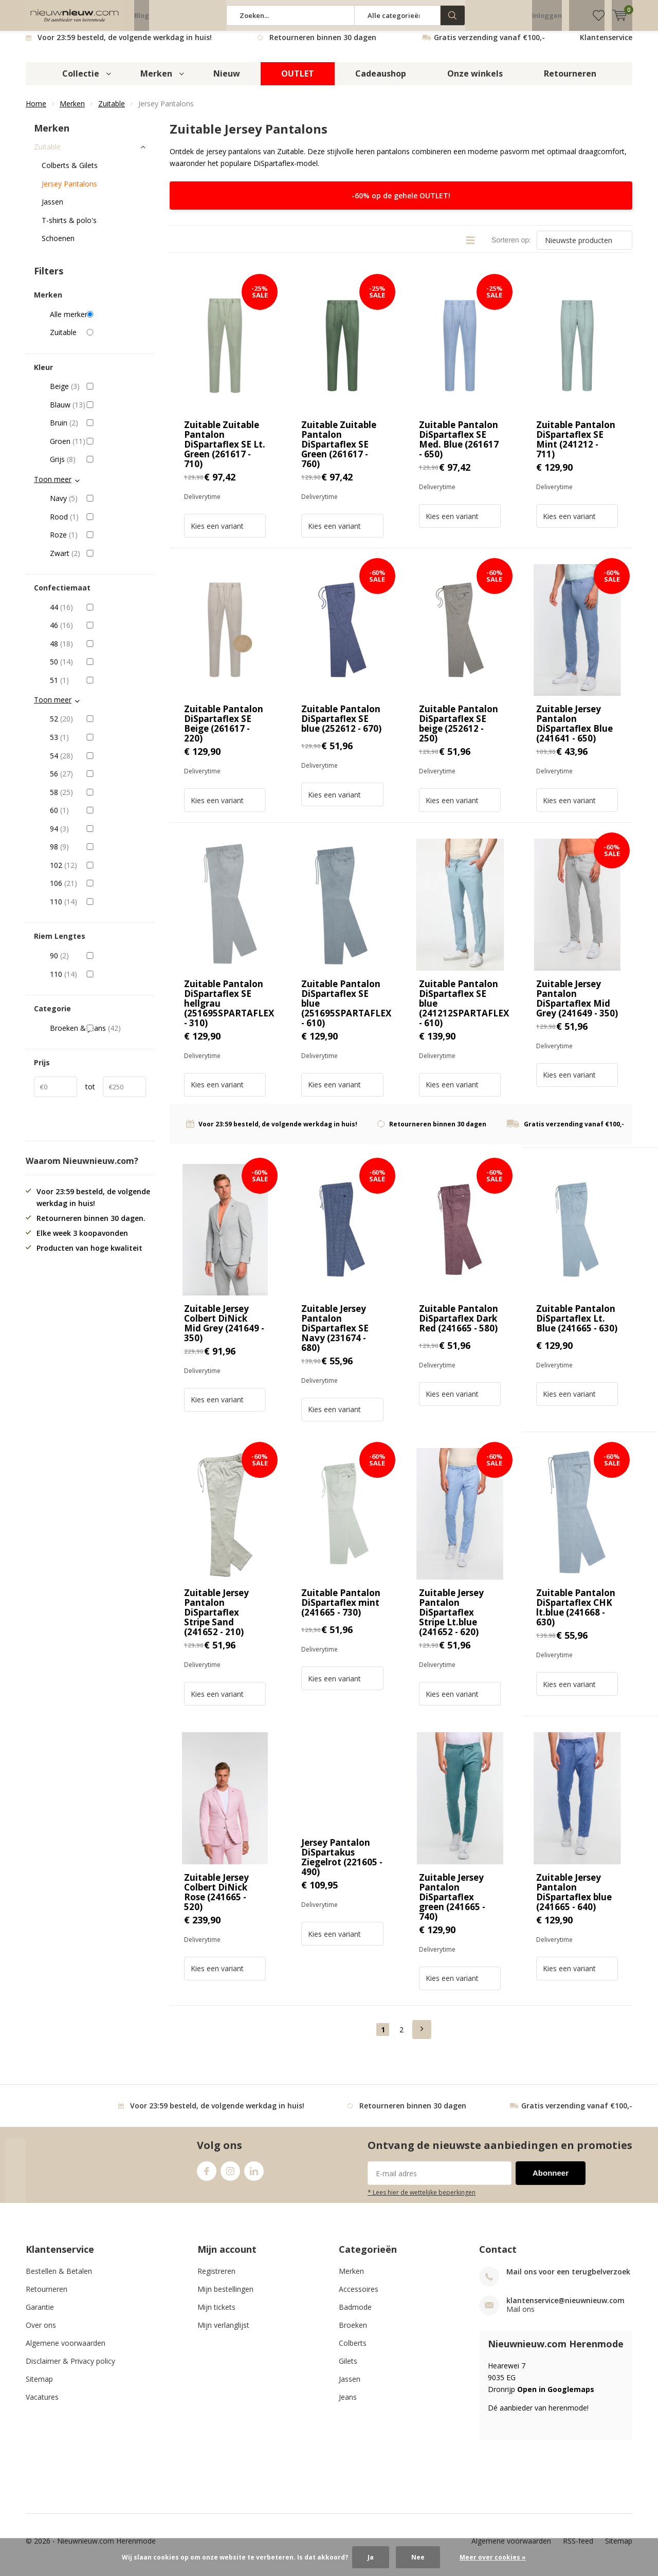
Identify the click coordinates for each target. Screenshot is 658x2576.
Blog (141, 15)
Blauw (98, 412)
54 (98, 763)
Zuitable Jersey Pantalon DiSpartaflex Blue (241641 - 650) (574, 731)
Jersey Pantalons (69, 191)
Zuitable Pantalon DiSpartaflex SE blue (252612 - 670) (341, 726)
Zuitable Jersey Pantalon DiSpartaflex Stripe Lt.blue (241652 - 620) (451, 1620)
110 (98, 909)
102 (98, 873)
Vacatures (42, 2405)
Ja (371, 2557)
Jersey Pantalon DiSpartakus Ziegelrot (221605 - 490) (341, 1864)
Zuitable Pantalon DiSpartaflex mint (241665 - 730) (340, 1610)
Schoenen (58, 246)
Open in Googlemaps (555, 2397)
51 (98, 688)
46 (98, 633)
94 (98, 836)
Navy (98, 506)
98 (98, 854)
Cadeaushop (380, 81)
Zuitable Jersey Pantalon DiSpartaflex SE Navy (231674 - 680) (335, 1335)
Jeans (348, 2405)
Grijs (98, 467)
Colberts (353, 2351)
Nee (418, 2557)
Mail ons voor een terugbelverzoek (568, 2279)
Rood (98, 524)
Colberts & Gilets (70, 173)
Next (421, 2036)
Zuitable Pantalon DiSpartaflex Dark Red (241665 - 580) (458, 1326)
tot (90, 1094)
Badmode (355, 2315)
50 (98, 669)
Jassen (52, 209)
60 (98, 818)
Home (36, 111)
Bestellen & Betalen (59, 2279)
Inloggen (547, 15)
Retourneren (570, 81)
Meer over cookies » (493, 2557)
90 (98, 963)
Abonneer (551, 2180)
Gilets (348, 2369)
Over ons (41, 2333)
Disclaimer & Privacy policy (70, 2369)
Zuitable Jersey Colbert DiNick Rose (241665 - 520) (216, 1899)
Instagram (230, 2176)
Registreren (216, 2279)
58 (98, 800)
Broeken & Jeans (98, 1036)
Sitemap (39, 2387)
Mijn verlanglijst (223, 2333)
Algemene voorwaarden (65, 2351)
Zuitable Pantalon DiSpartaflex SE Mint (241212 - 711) (575, 447)
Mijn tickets (216, 2315)
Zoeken (453, 15)
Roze (98, 542)
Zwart (98, 561)
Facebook (206, 2176)
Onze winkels (475, 81)
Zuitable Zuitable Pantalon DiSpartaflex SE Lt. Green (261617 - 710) (224, 452)
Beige (98, 394)
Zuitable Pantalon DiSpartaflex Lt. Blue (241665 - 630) (576, 1326)
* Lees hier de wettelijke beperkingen (422, 2200)
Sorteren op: (511, 248)
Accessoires (358, 2297)
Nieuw (226, 81)
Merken (156, 81)
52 (98, 726)
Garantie (40, 2315)
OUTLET (297, 81)
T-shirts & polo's (69, 228)
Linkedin (254, 2176)
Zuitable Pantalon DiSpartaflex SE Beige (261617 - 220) (223, 731)
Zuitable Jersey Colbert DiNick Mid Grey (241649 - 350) (224, 1330)
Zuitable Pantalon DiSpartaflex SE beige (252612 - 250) (458, 731)
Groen (98, 449)
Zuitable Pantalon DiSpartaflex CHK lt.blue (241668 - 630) (575, 1615)
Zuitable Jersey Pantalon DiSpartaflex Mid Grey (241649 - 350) (577, 1006)
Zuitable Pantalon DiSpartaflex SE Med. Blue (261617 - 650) (459, 447)
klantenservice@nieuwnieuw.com (565, 2308)
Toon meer (52, 487)
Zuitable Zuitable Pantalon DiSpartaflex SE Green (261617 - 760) (338, 452)
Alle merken (98, 322)
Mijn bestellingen (225, 2297)
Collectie (80, 81)
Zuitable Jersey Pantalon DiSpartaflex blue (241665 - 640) (574, 1899)
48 (98, 651)
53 (98, 745)
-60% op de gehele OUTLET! (401, 203)
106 (98, 891)
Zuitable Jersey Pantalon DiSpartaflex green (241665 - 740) (452, 1904)
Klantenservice (606, 45)
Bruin (98, 430)
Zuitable (111, 111)
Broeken (353, 2333)
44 (98, 615)
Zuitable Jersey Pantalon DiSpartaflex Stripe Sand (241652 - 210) (216, 1620)
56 (98, 781)
